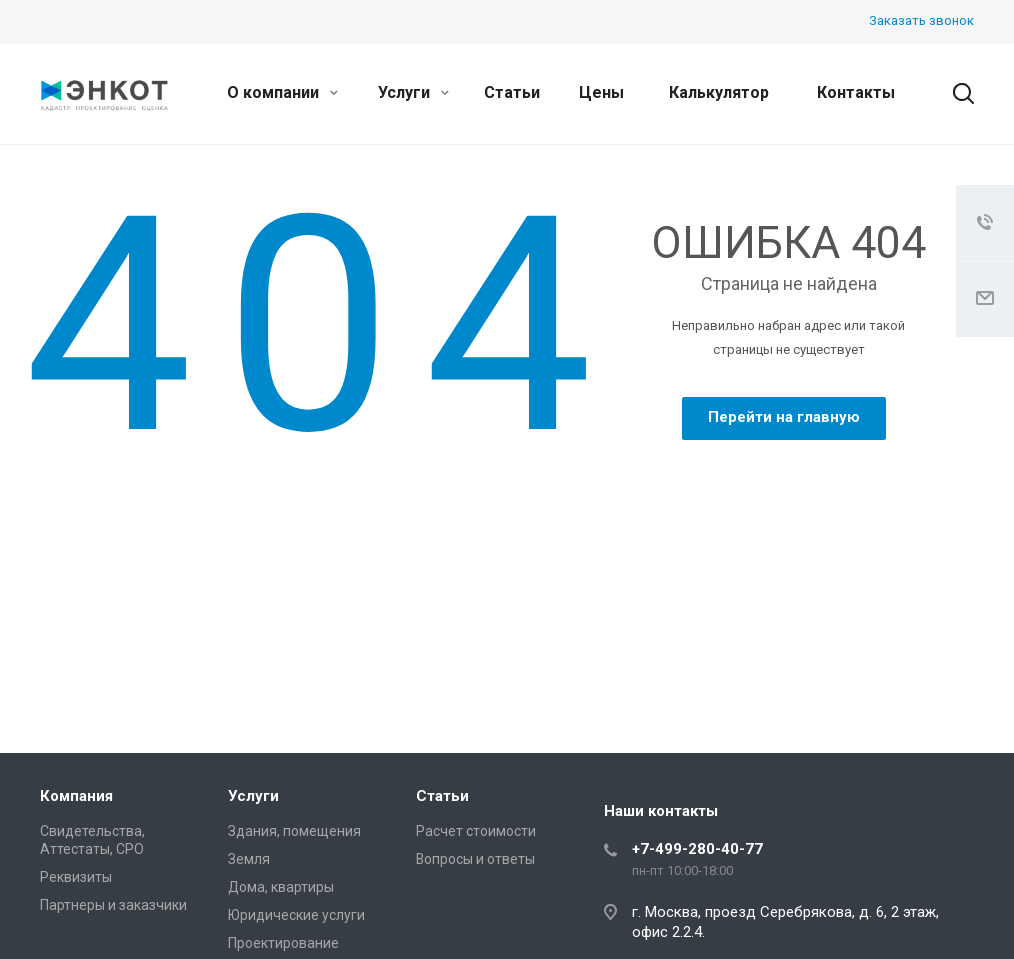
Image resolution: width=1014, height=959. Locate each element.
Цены (601, 92)
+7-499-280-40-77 (697, 849)
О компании (282, 92)
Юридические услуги (296, 915)
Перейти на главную (784, 417)
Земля (249, 859)
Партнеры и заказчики (113, 905)
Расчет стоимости (476, 831)
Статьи (512, 92)
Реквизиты (76, 877)
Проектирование (283, 943)
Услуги (413, 92)
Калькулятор (719, 92)
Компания (76, 796)
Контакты (856, 92)
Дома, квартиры (281, 887)
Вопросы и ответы (475, 859)
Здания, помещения (294, 831)
